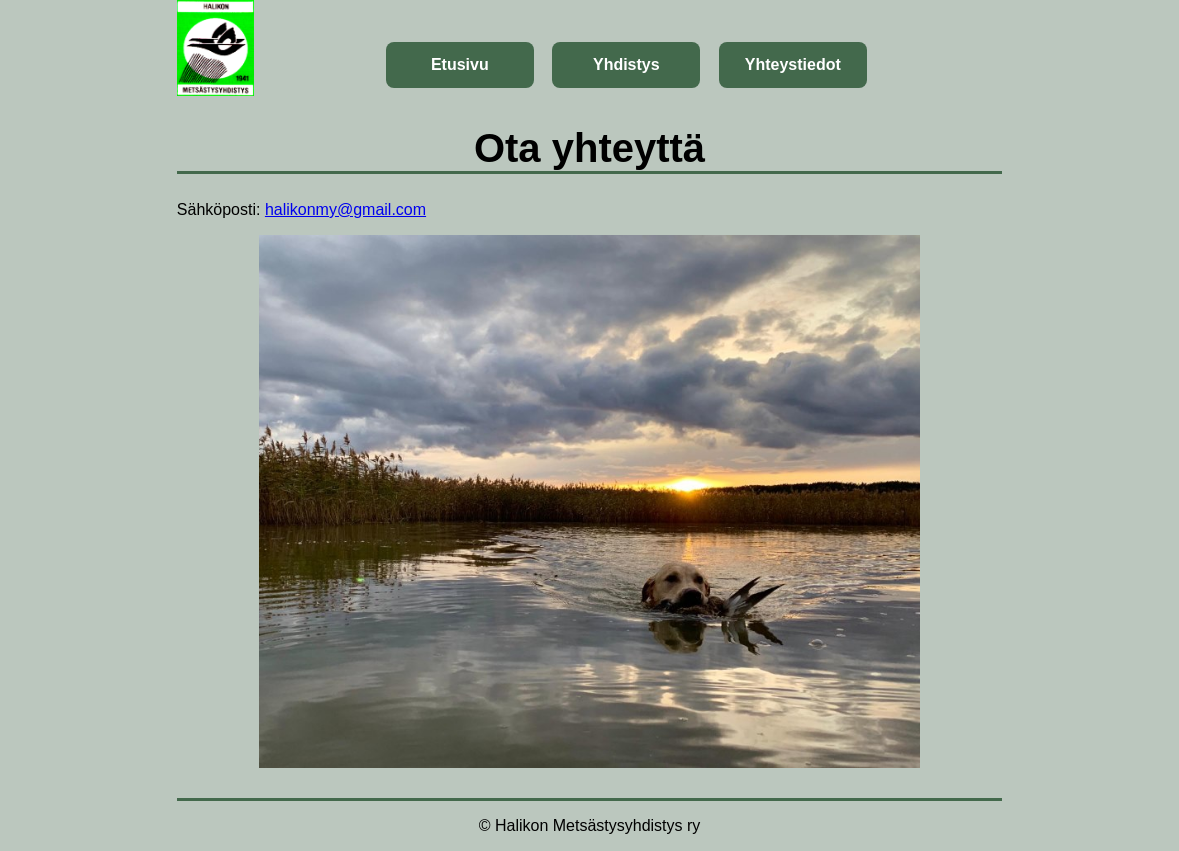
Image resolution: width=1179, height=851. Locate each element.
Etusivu (460, 64)
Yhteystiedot (793, 64)
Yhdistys (626, 64)
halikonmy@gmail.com (345, 209)
